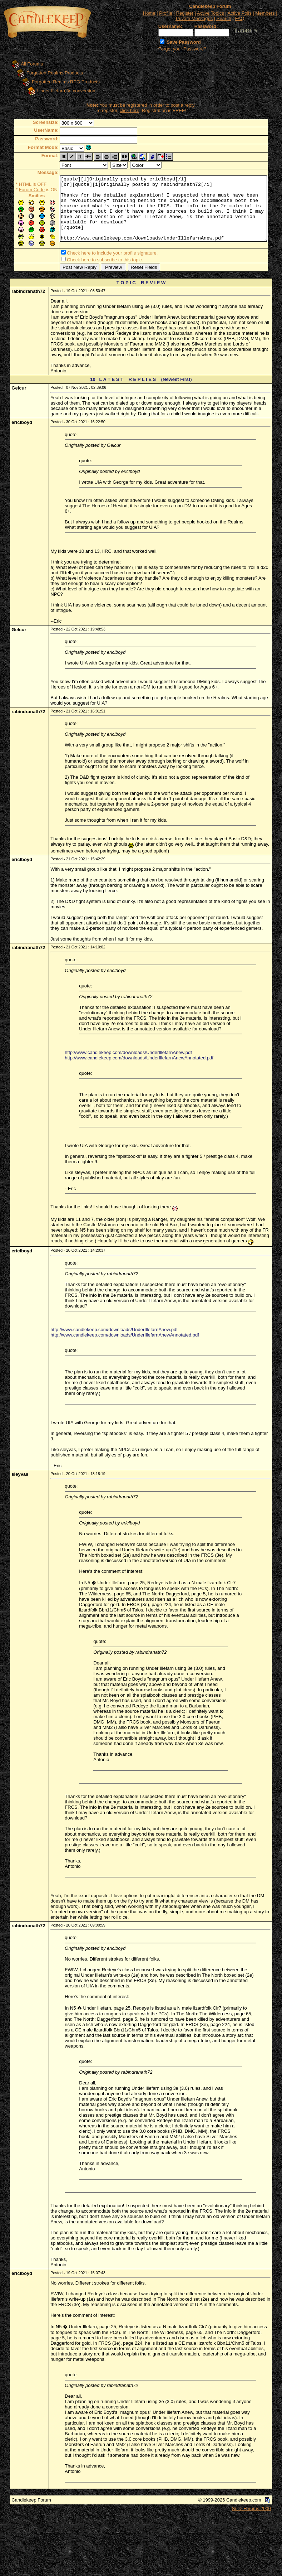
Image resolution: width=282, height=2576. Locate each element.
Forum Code (21, 189)
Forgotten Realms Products (48, 73)
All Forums (25, 64)
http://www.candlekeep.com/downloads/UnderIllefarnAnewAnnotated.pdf (139, 1059)
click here (131, 110)
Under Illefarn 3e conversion (59, 90)
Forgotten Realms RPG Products (59, 81)
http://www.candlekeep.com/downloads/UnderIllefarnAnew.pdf (128, 1054)
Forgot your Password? (182, 49)
